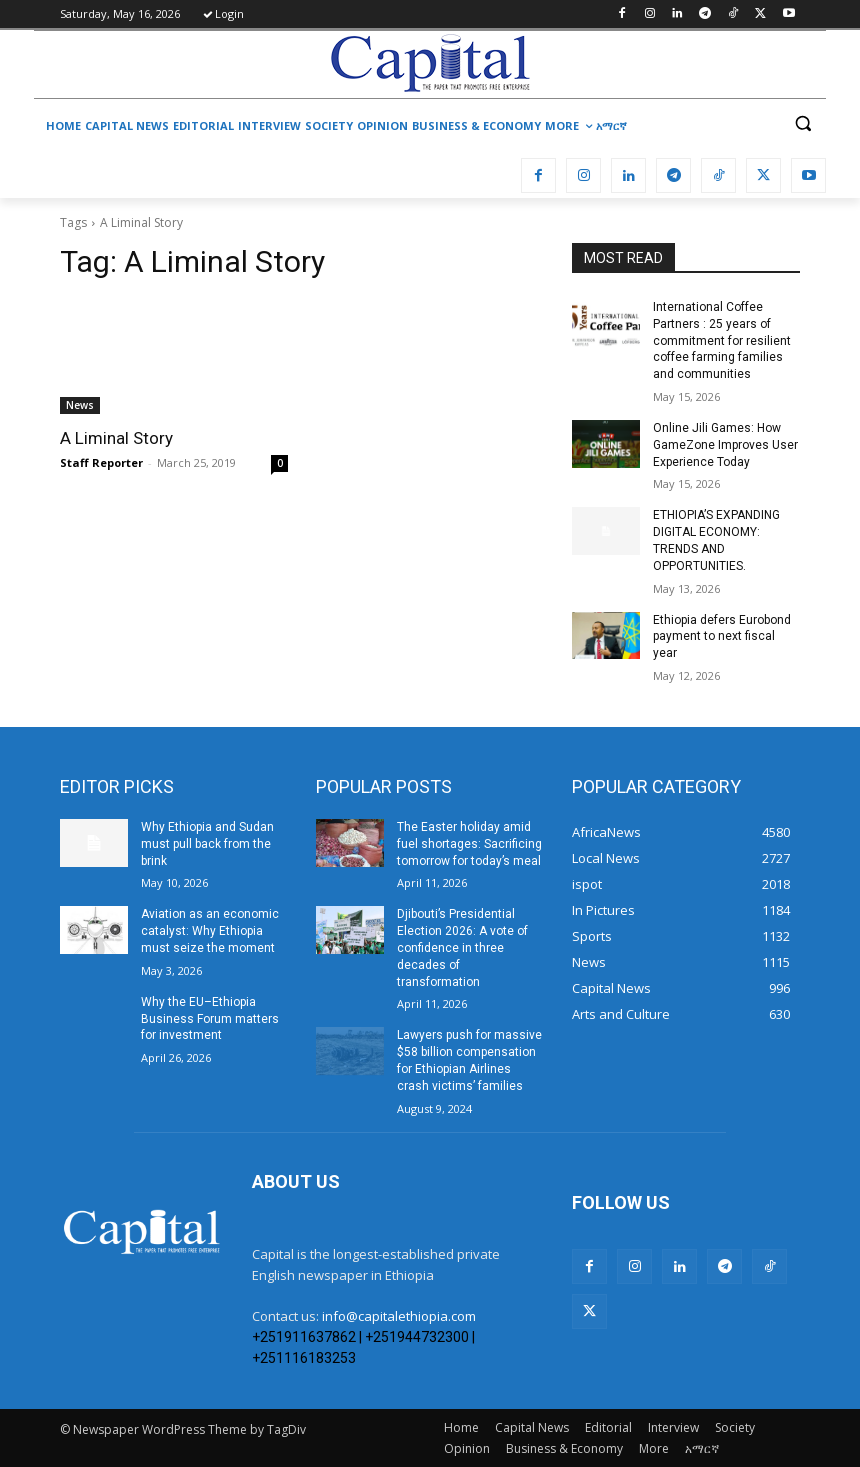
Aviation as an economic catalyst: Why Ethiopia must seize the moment (210, 931)
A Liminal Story (116, 438)
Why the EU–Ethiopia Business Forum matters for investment (210, 1019)
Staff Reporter (101, 462)
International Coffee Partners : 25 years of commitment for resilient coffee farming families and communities (722, 340)
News (80, 405)
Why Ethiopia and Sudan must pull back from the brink (207, 844)
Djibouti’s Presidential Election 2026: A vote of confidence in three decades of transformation (462, 947)
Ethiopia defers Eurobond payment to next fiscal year (722, 637)
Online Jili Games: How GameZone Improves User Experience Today (725, 445)
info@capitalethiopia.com (399, 1316)
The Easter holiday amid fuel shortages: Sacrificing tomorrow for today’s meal (469, 844)
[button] (802, 123)
